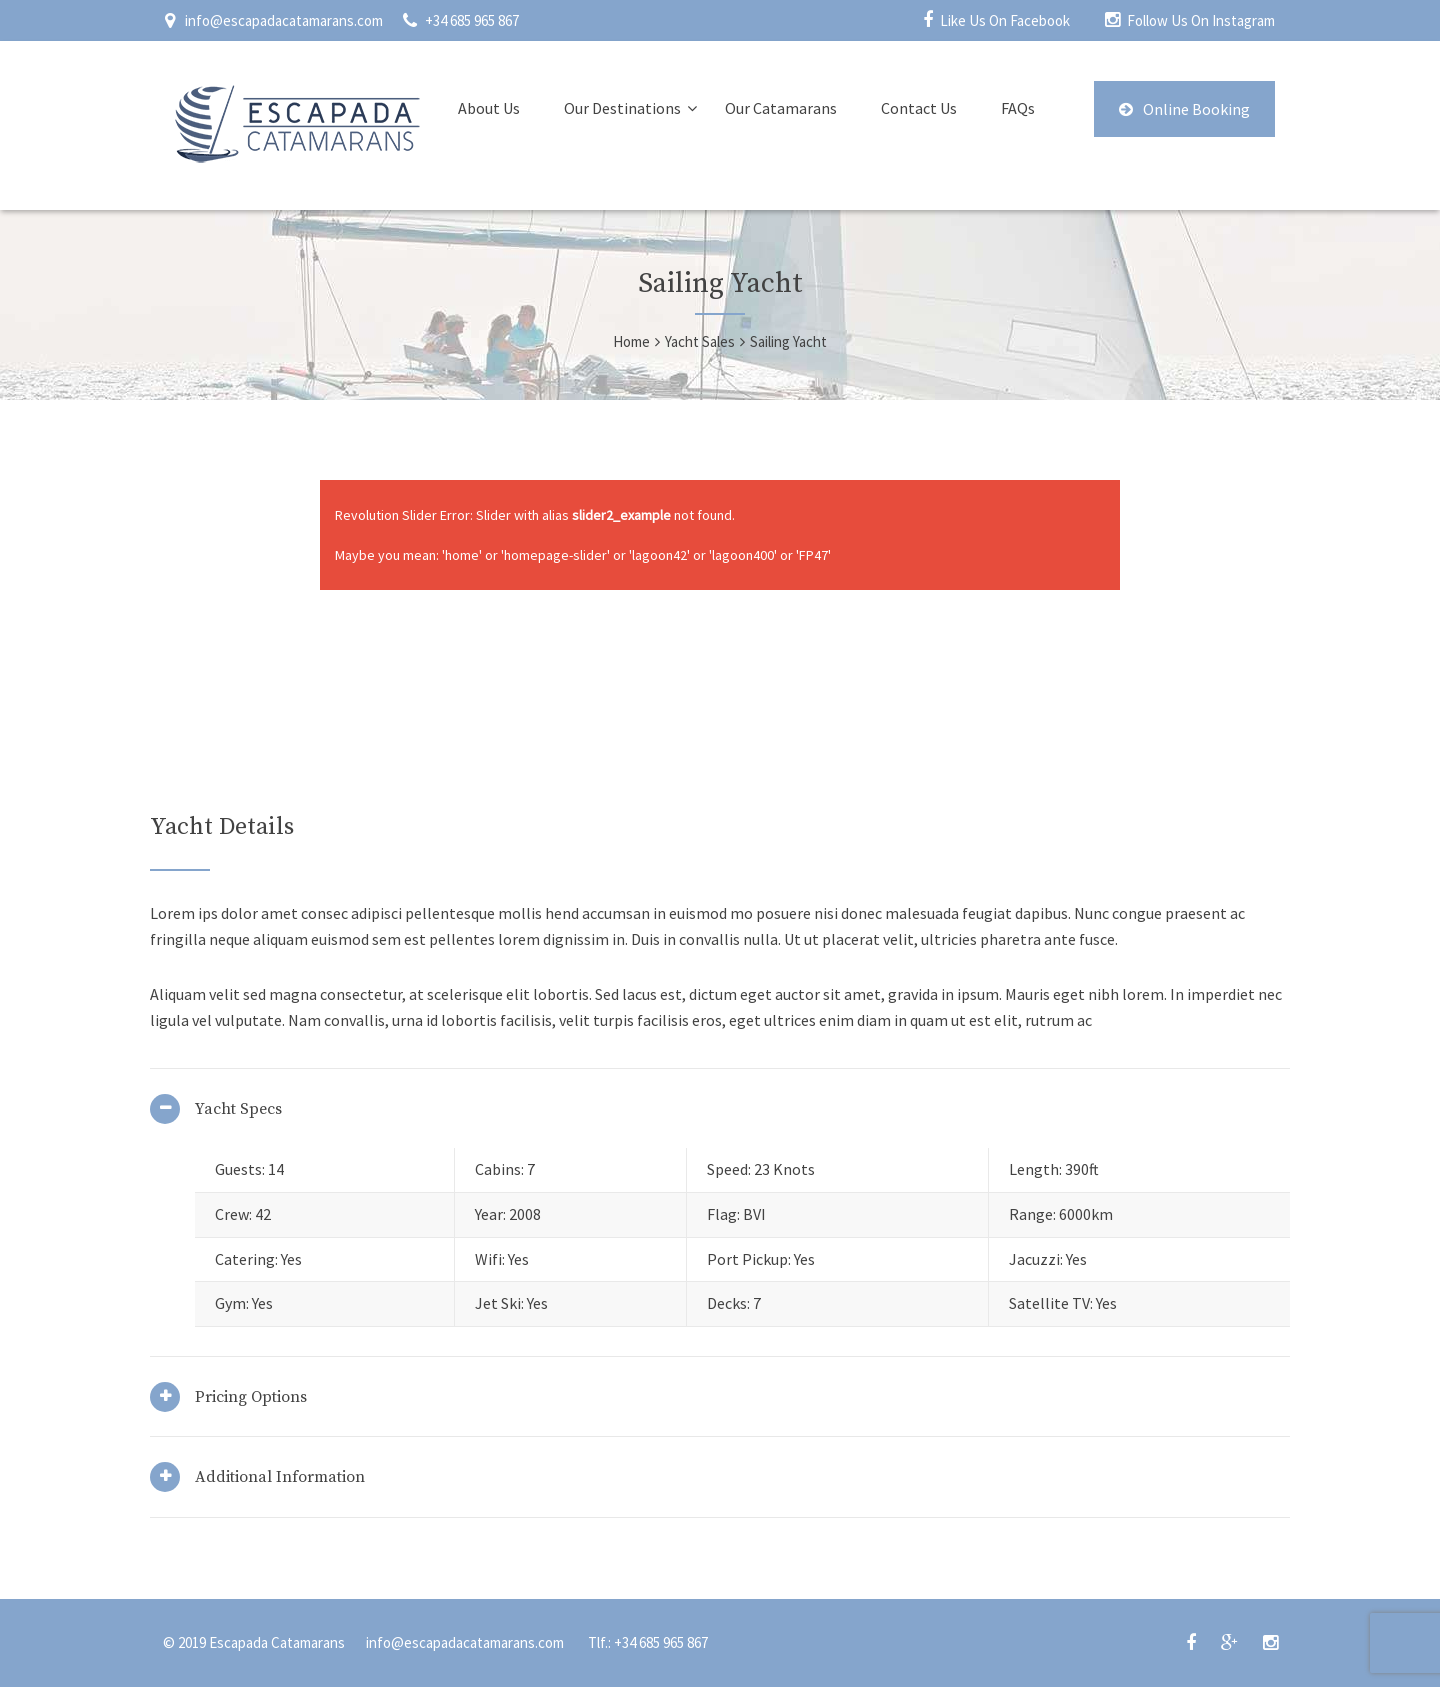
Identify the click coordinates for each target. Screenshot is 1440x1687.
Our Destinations (622, 108)
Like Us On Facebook (1005, 20)
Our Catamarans (781, 108)
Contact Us (919, 108)
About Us (489, 108)
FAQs (1018, 108)
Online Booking (1184, 109)
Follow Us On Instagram (1201, 20)
